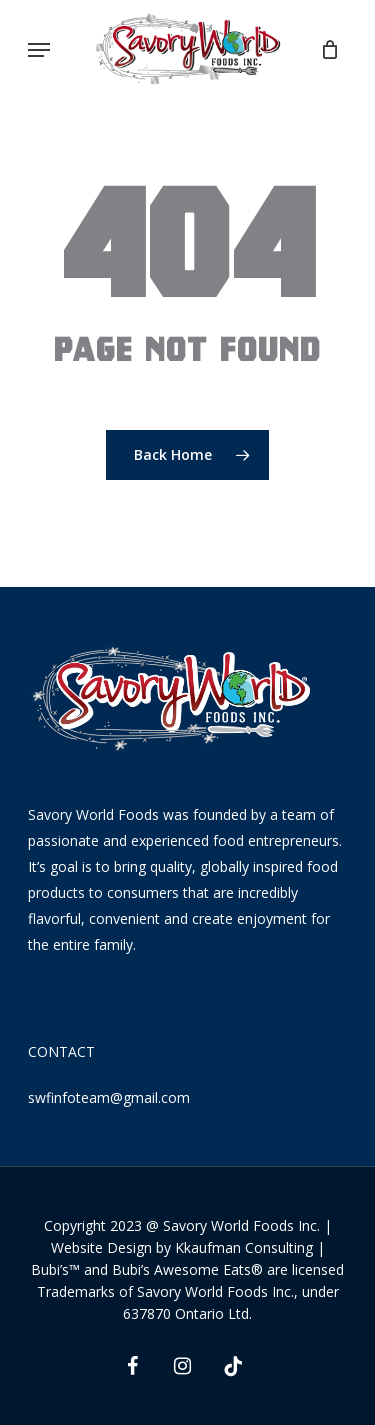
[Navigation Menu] (39, 50)
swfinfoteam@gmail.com (109, 1097)
